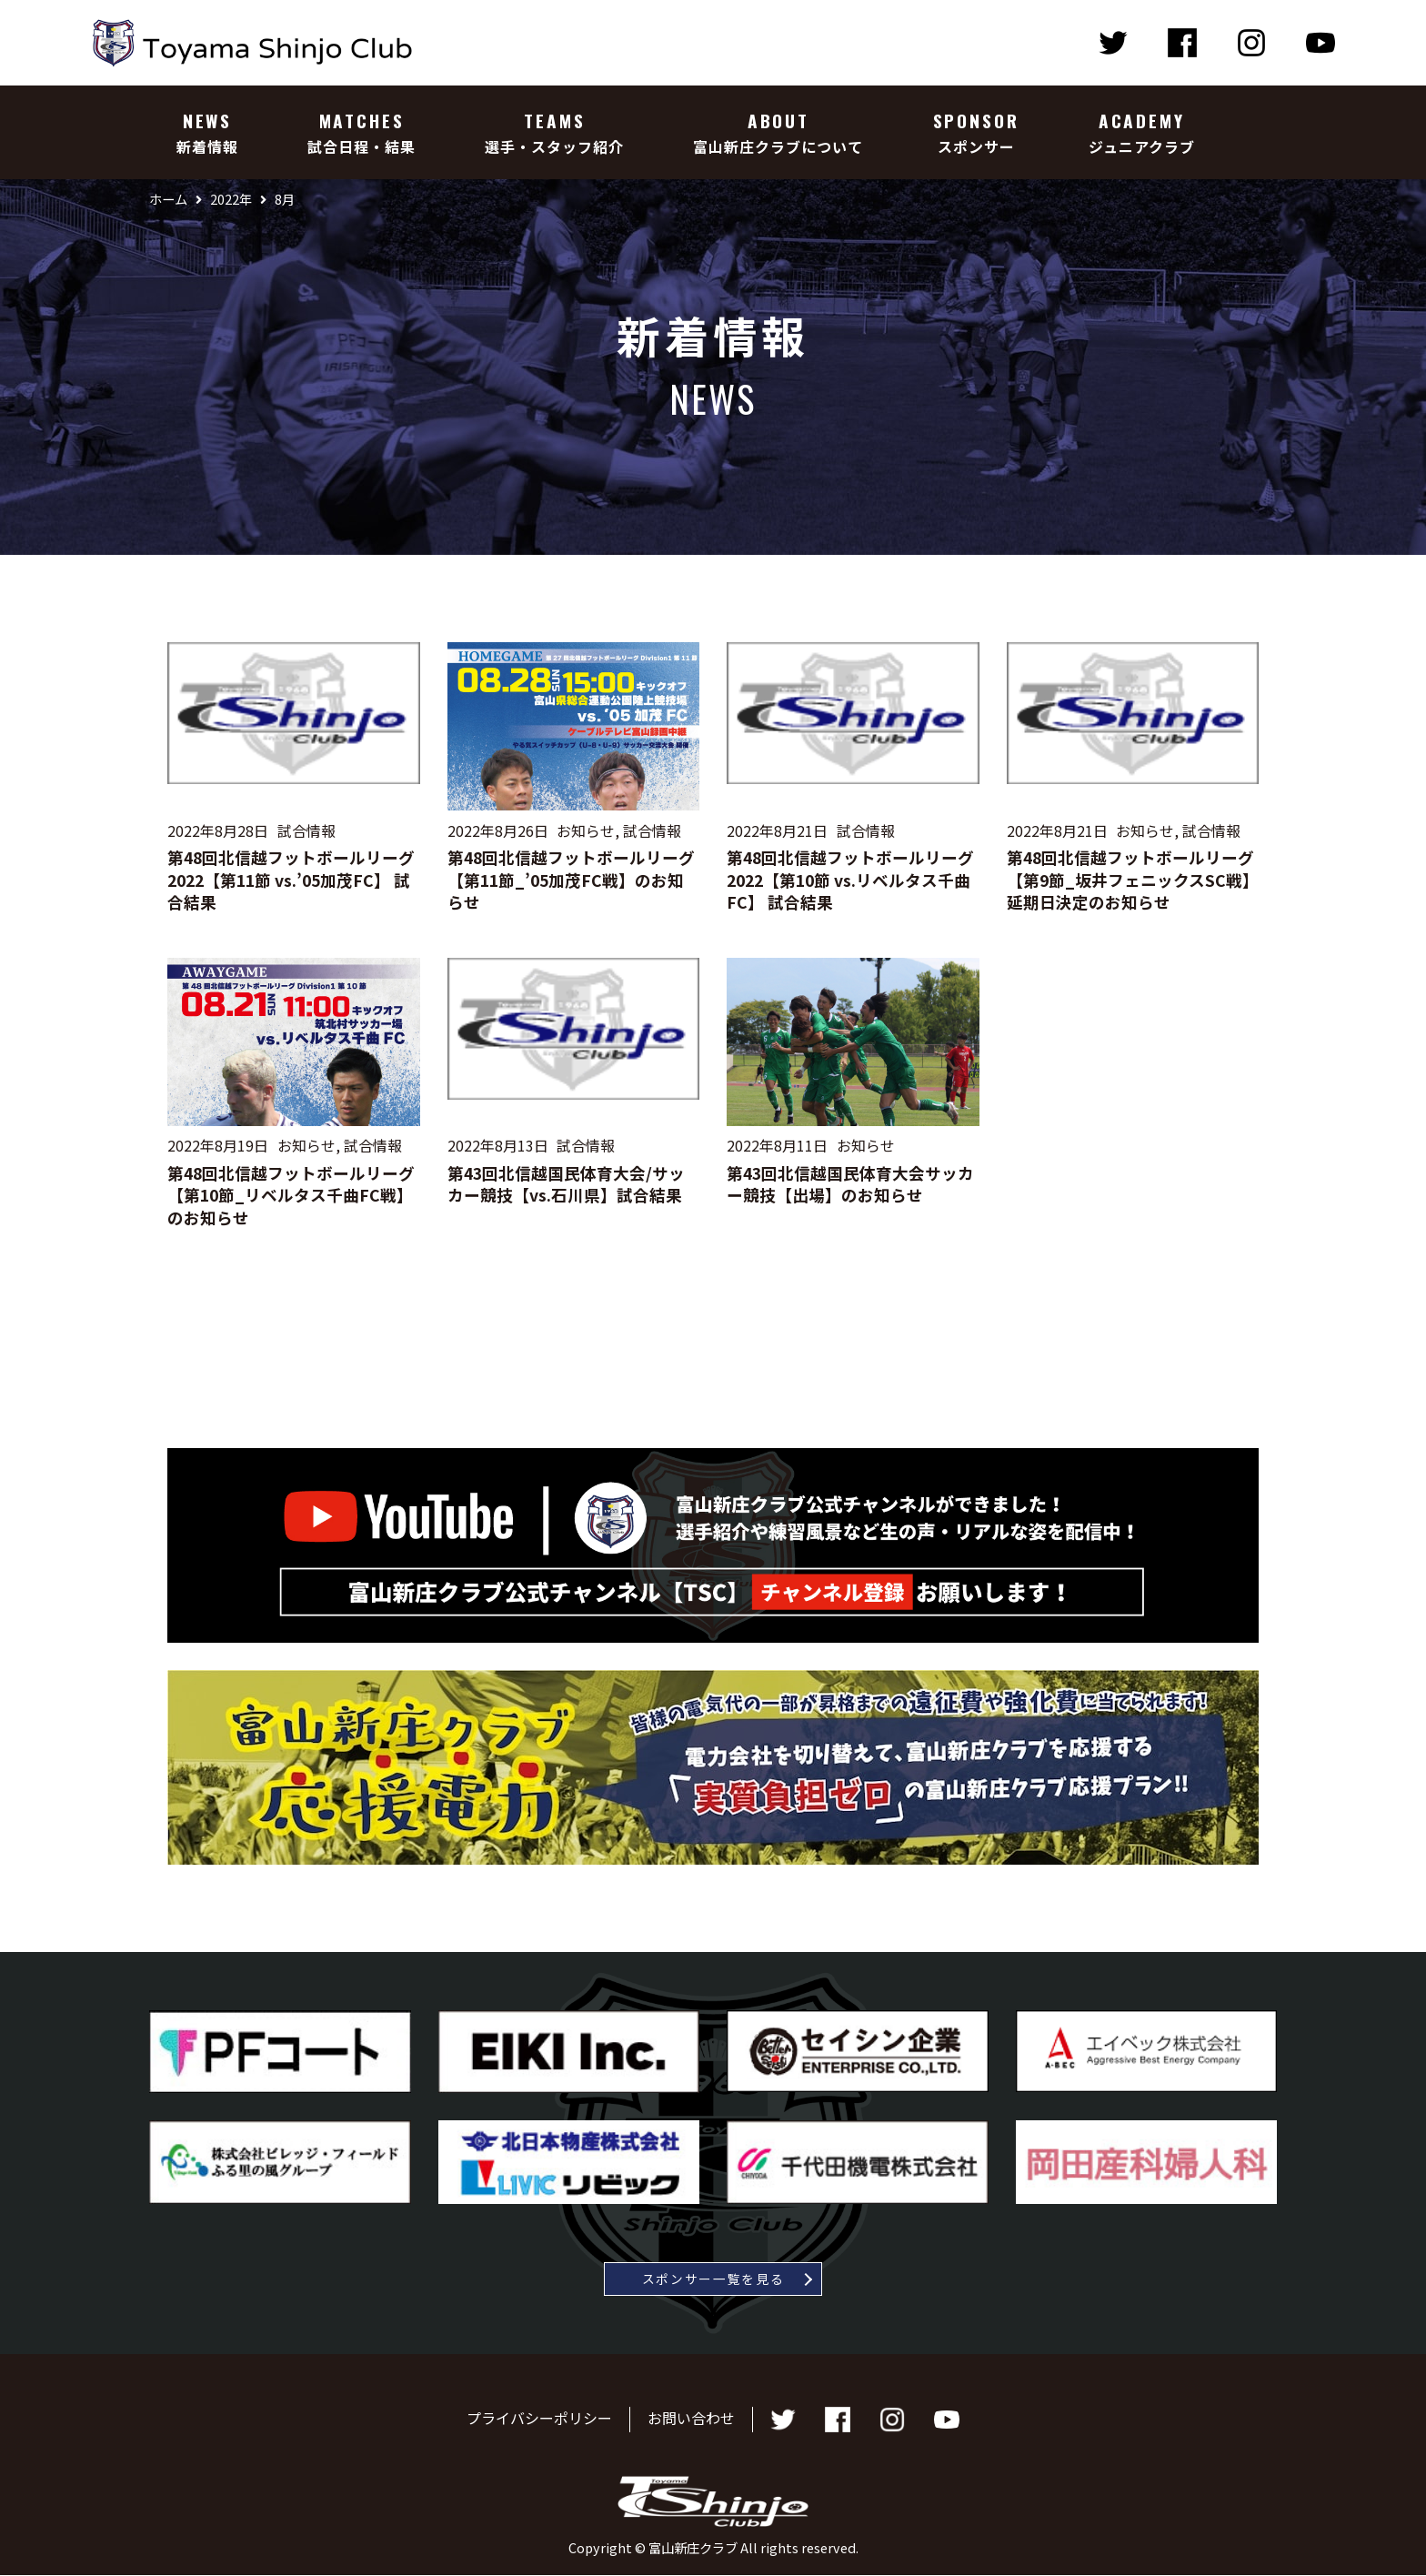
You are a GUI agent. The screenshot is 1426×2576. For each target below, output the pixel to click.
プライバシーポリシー (539, 2419)
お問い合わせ (691, 2419)
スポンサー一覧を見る (713, 2278)
